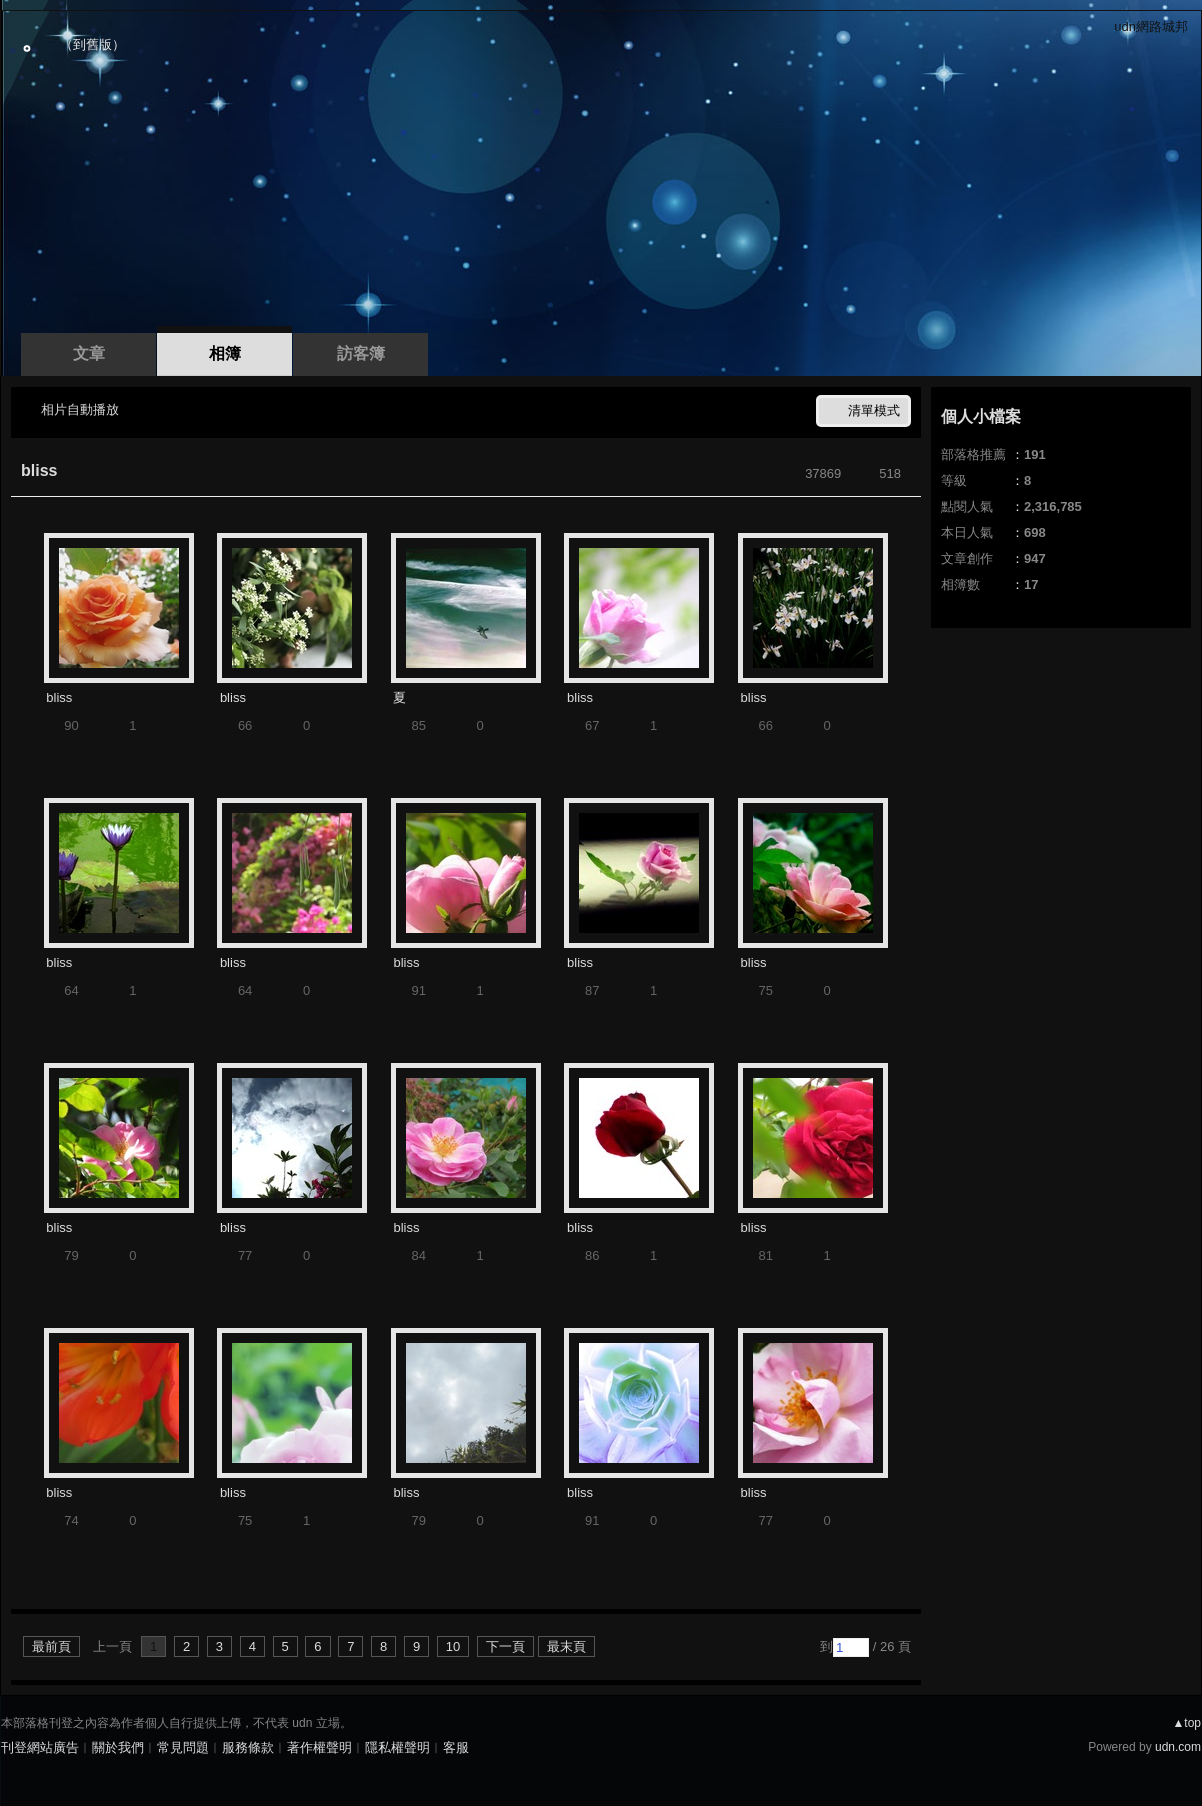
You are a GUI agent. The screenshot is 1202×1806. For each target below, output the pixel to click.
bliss (39, 470)
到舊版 (92, 44)
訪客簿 (361, 353)
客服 (456, 1747)
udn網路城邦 (1151, 26)
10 (453, 1646)
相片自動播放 (80, 409)
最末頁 (566, 1646)
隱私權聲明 (397, 1747)
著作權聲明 (319, 1747)
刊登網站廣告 (40, 1747)
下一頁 (505, 1646)
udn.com (1178, 1747)
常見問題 (183, 1747)
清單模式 (874, 410)
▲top (1186, 1723)
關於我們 (118, 1747)
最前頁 (51, 1646)
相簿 (225, 353)
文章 (89, 353)
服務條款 (248, 1747)
